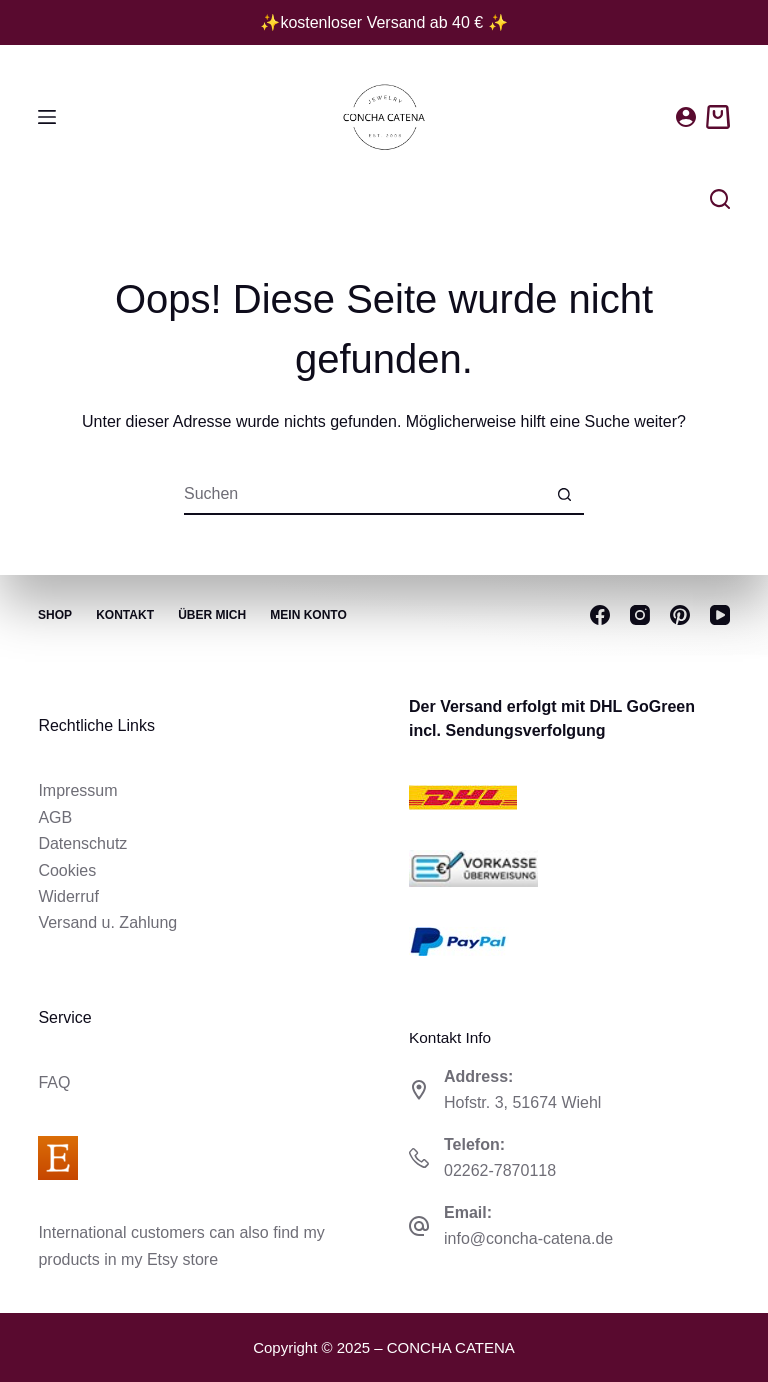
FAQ (54, 1082)
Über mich (214, 615)
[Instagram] (640, 615)
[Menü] (47, 117)
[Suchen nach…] (364, 495)
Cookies (67, 870)
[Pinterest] (680, 615)
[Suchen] (720, 199)
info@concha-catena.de (528, 1238)
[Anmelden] (686, 117)
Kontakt (126, 615)
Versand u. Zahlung (107, 922)
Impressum (77, 790)
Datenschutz (82, 843)
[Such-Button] (564, 495)
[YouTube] (720, 615)
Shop (55, 615)
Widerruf (68, 896)
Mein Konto (311, 615)
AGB (55, 817)
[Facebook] (600, 615)
